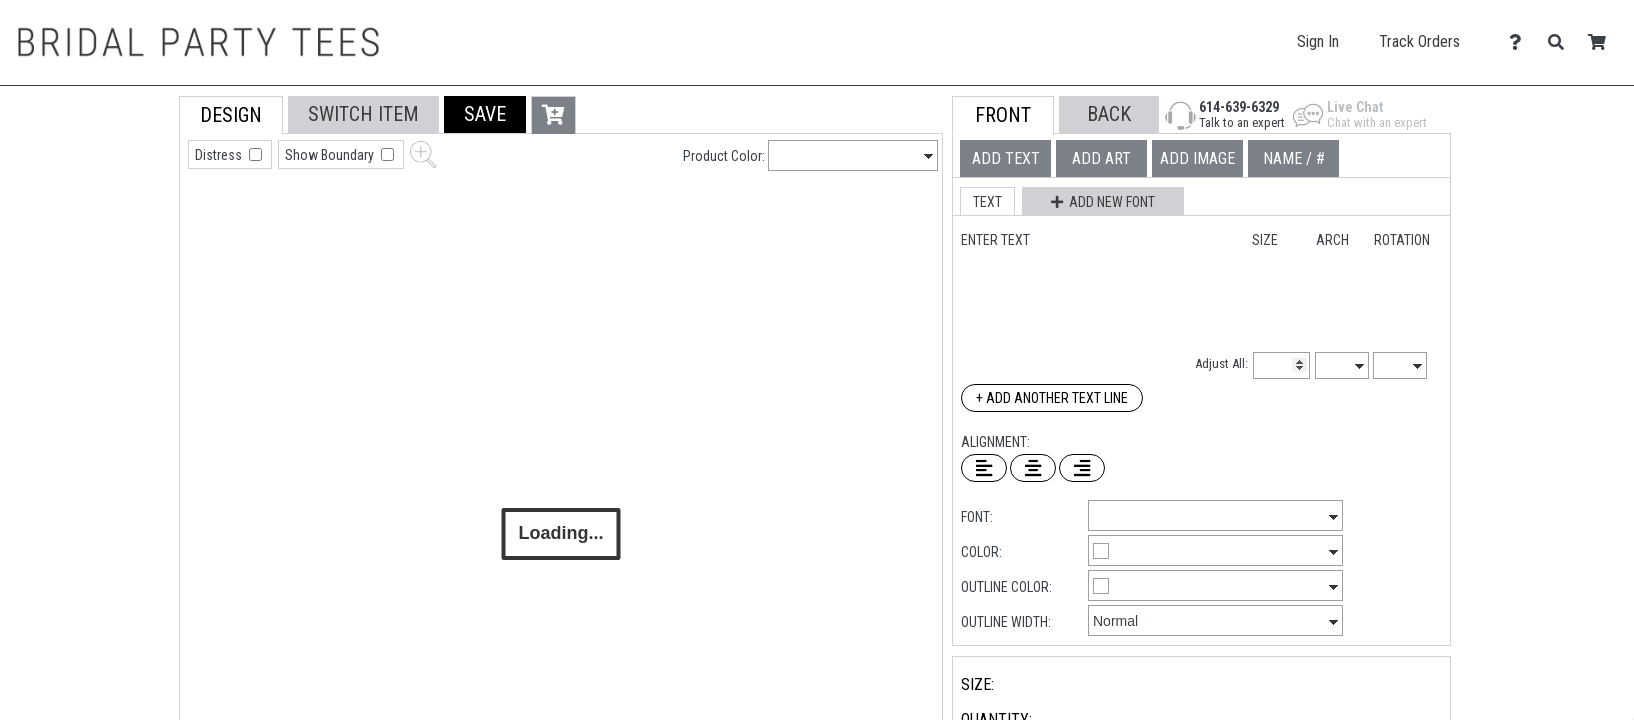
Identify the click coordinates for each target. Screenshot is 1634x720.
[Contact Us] (1520, 42)
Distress (220, 155)
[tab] (134, 223)
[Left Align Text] (984, 468)
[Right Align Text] (1082, 468)
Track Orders (1419, 41)
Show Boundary (331, 155)
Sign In (1318, 41)
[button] (485, 114)
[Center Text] (1033, 468)
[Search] (1561, 42)
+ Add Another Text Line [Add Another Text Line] (1052, 398)
